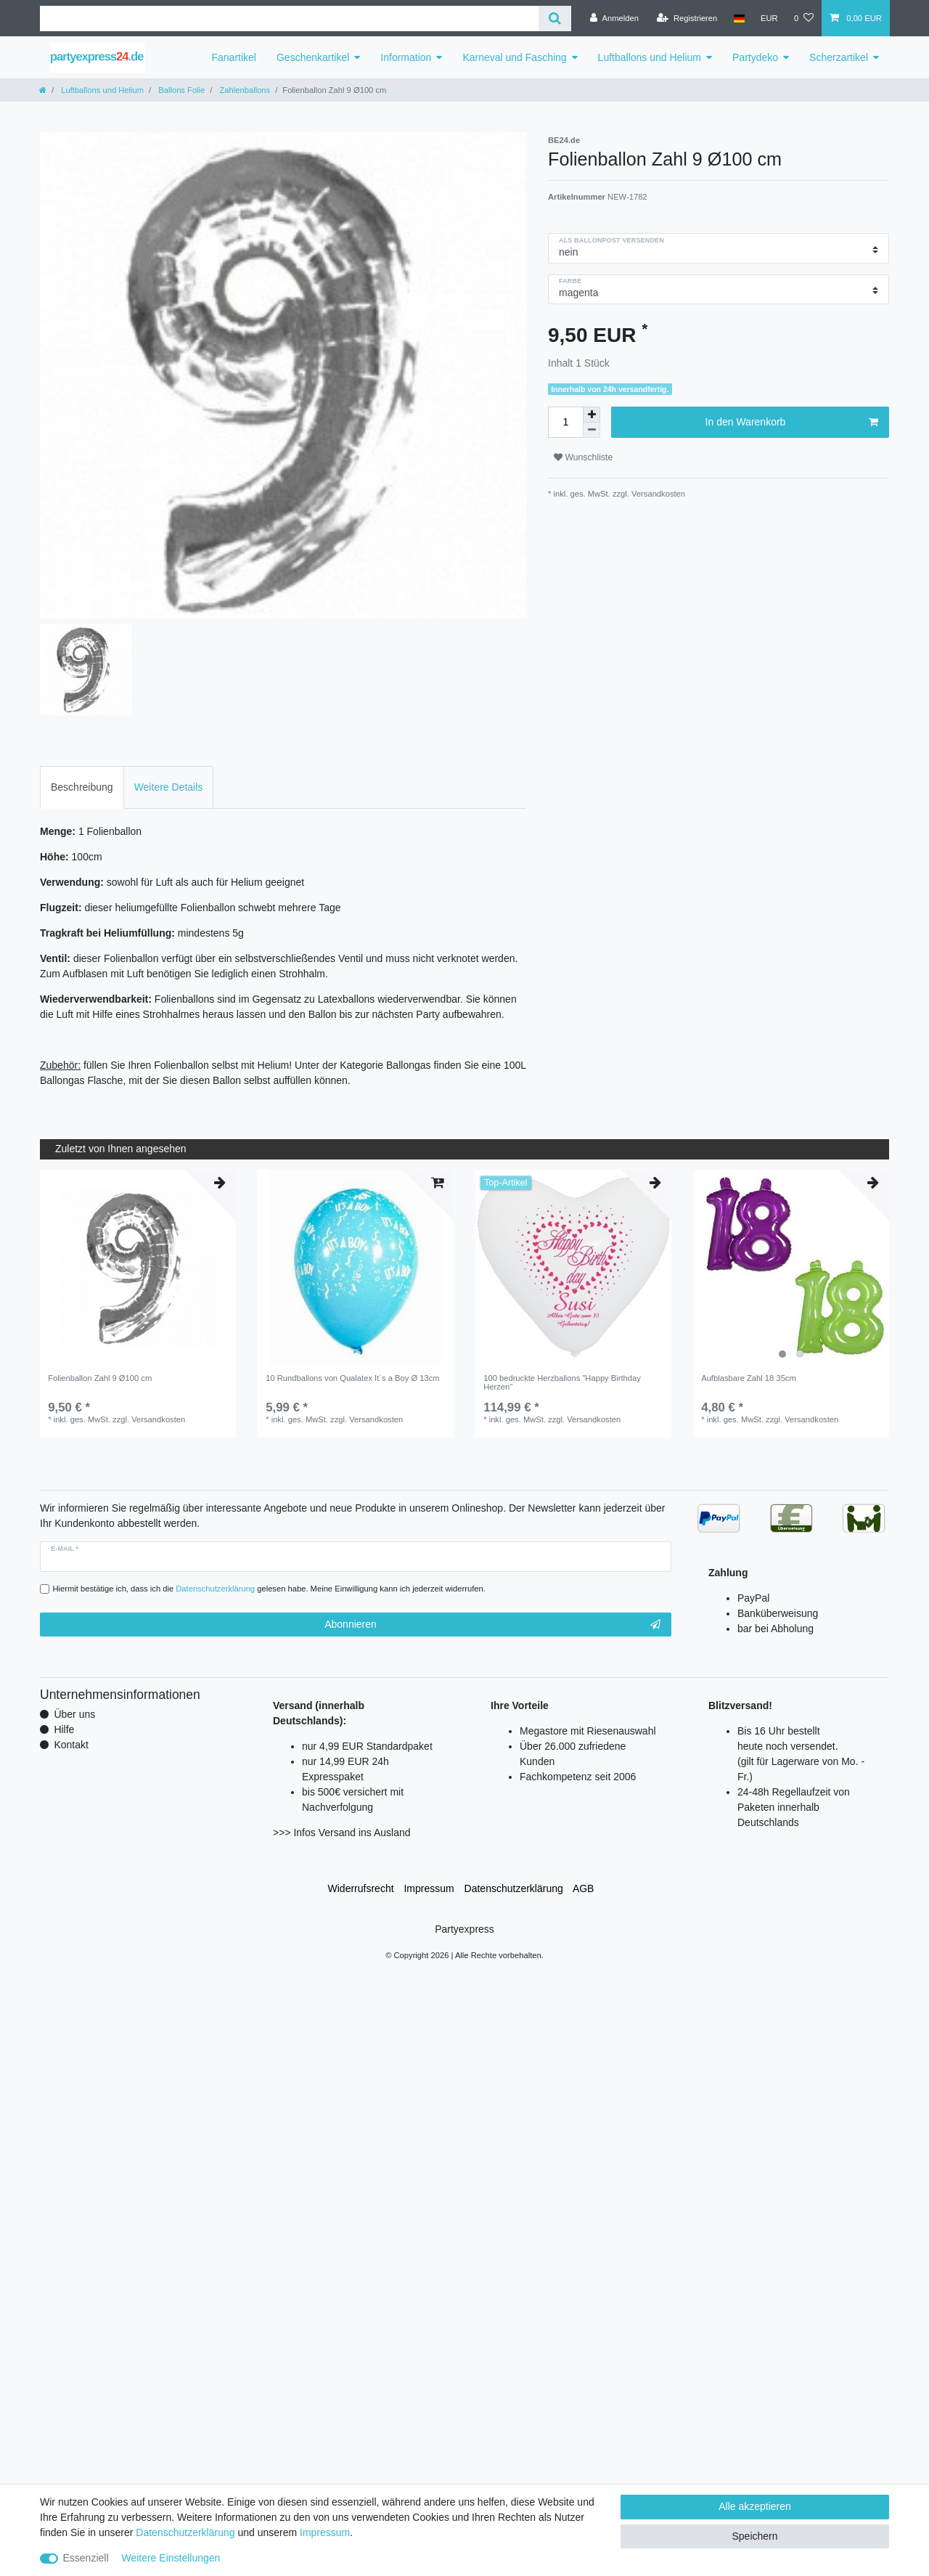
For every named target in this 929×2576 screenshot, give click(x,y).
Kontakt (71, 1744)
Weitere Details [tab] (168, 787)
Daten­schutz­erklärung (513, 1888)
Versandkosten (657, 493)
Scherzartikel (838, 57)
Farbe (570, 281)
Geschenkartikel (313, 57)
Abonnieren (492, 1624)
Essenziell (86, 2558)
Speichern (754, 2536)
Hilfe (64, 1729)
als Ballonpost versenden (611, 240)
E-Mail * (64, 1548)
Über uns (74, 1714)
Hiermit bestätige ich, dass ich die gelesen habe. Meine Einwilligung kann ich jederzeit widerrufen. (269, 1588)
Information (405, 57)
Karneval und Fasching (514, 57)
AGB (583, 1888)
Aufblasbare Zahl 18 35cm (748, 1378)
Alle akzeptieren (755, 2506)
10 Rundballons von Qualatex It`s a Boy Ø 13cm (352, 1378)
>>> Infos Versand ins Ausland (342, 1832)
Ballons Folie (180, 90)
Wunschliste (583, 457)
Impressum (429, 1888)
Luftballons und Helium (649, 57)
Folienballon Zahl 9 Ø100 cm (100, 1378)
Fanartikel (234, 57)
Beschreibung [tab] (82, 787)
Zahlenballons (243, 90)
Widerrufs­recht (361, 1888)
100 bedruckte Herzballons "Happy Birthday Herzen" (562, 1382)
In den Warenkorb (791, 422)
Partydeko (755, 57)
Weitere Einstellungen (170, 2558)
